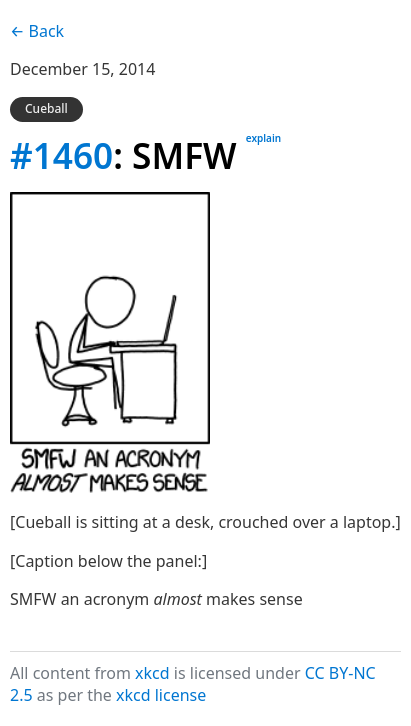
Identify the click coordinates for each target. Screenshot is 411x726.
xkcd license (161, 695)
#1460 (61, 155)
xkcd (152, 673)
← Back (37, 31)
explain (263, 138)
